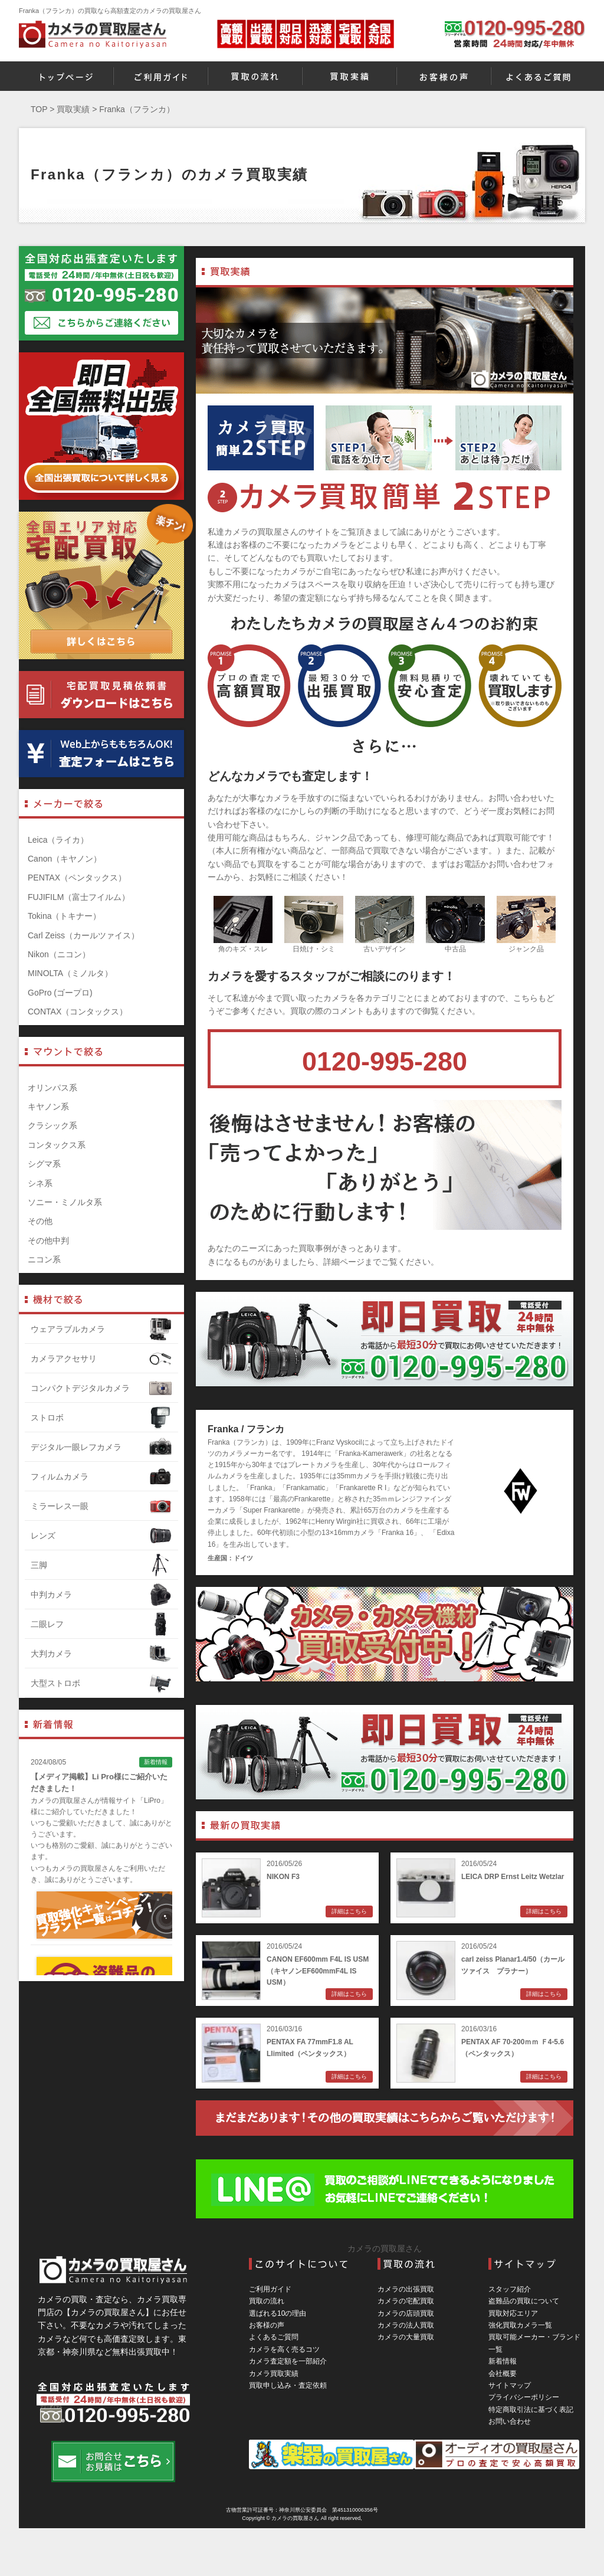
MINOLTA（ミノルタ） (70, 973)
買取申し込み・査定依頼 (288, 2385)
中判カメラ (101, 1594)
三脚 (101, 1565)
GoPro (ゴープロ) (60, 992)
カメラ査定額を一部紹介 (288, 2361)
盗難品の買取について (523, 2301)
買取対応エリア (513, 2313)
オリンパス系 (52, 1087)
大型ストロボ (101, 1683)
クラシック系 (52, 1125)
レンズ (101, 1535)
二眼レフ (101, 1624)
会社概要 (502, 2373)
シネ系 (40, 1183)
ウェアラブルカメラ (101, 1329)
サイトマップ (509, 2385)
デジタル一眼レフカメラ (101, 1447)
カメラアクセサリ (101, 1358)
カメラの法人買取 (406, 2325)
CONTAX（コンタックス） (77, 1011)
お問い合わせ (509, 2421)
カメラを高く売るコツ (284, 2349)
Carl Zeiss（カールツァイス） (83, 935)
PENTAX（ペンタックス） (77, 877)
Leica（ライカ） (58, 840)
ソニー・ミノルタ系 (65, 1202)
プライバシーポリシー (523, 2397)
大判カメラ (101, 1653)
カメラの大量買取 (406, 2337)
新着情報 (502, 2361)
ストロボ (101, 1417)
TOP (39, 109)
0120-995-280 (384, 1061)
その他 (40, 1221)
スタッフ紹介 (509, 2289)
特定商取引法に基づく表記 (530, 2409)
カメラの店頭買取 (406, 2313)
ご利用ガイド (270, 2289)
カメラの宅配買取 (406, 2301)
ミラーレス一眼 (101, 1506)
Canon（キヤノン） (64, 858)
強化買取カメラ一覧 (520, 2325)
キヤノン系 (48, 1106)
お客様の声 (266, 2325)
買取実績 (73, 109)
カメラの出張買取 (406, 2289)
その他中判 (48, 1240)
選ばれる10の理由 (277, 2313)
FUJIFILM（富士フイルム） (79, 897)
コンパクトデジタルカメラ (101, 1388)
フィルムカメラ (101, 1476)
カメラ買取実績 (273, 2373)
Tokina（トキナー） (64, 916)
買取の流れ (266, 2301)
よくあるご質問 (273, 2337)
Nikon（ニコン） (59, 954)
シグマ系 (44, 1163)
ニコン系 (44, 1259)
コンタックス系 (57, 1145)
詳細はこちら (349, 1911)
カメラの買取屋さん (384, 2248)
